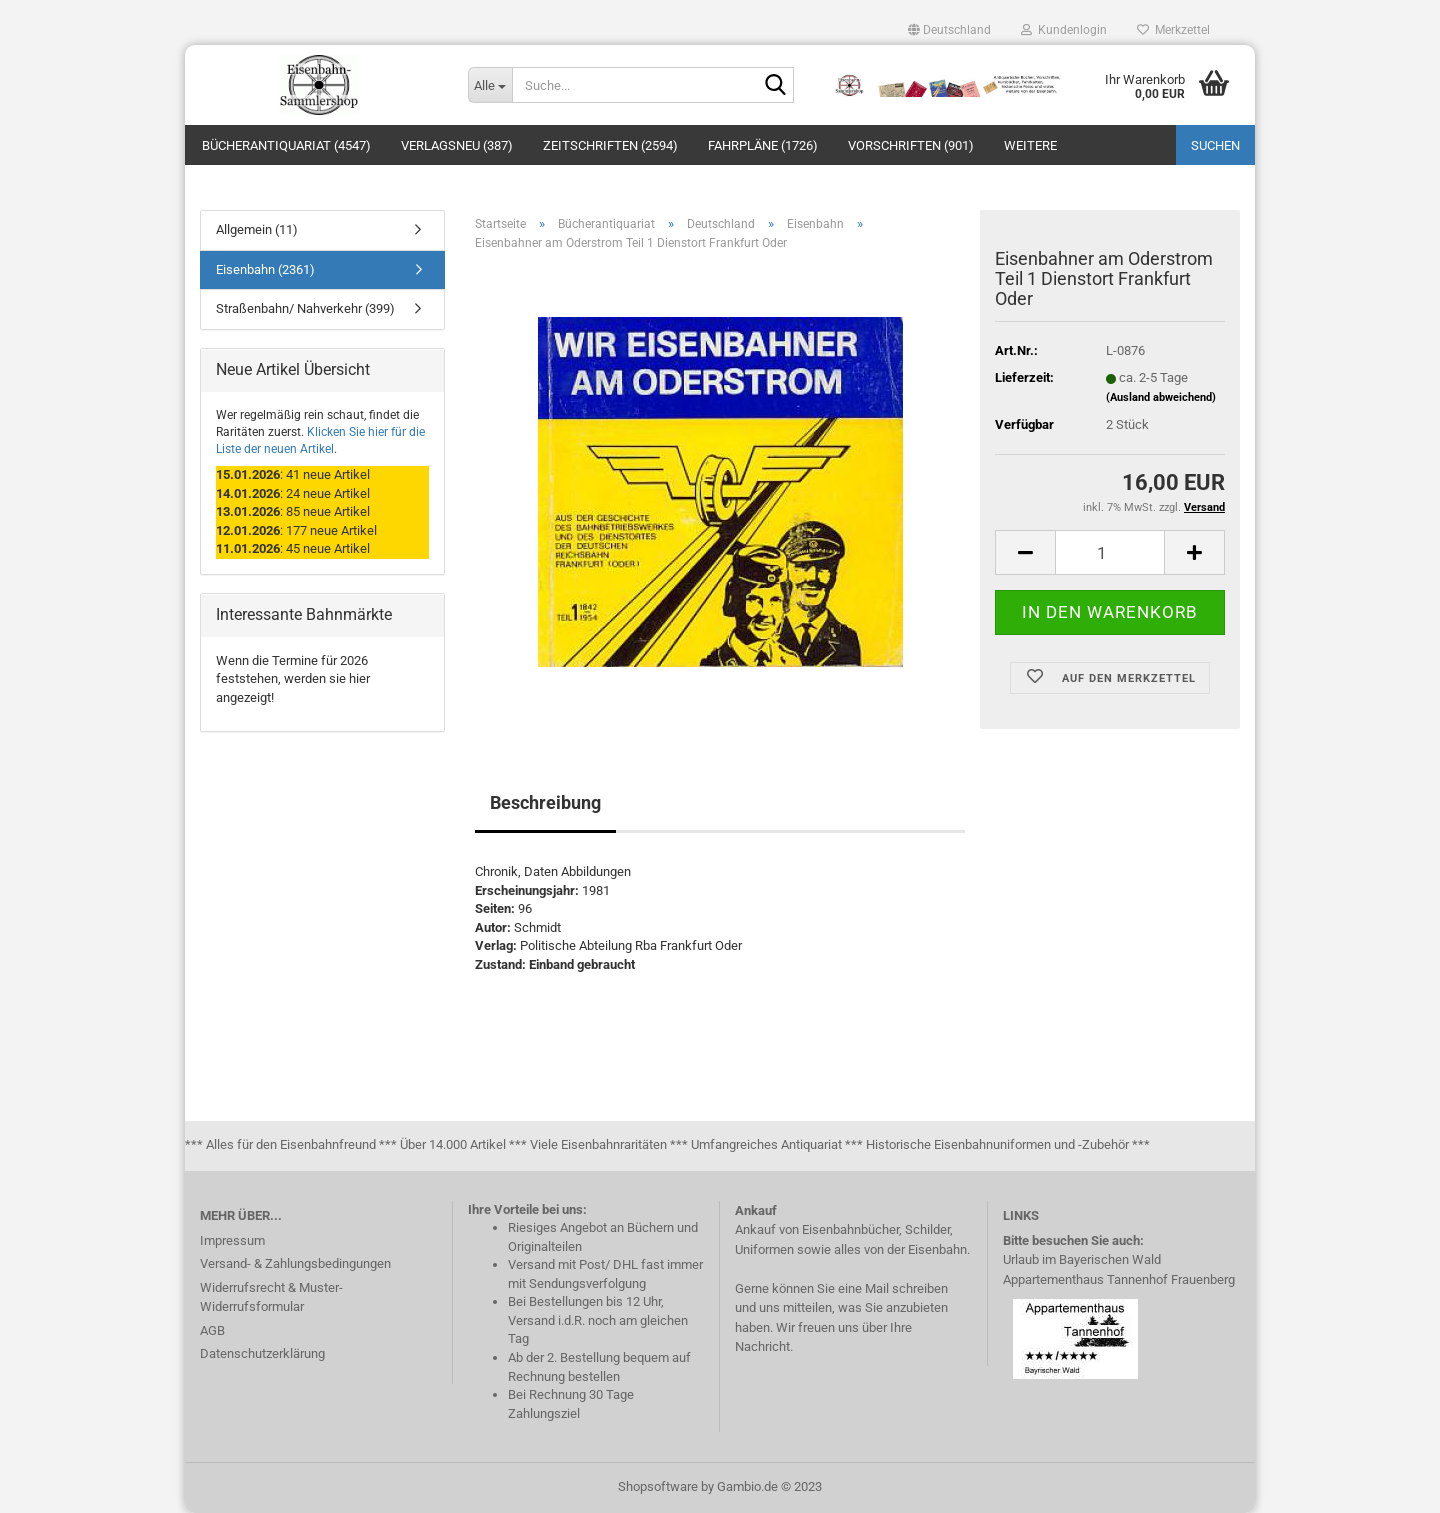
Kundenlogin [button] (1064, 30)
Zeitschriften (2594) (610, 145)
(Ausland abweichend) (1161, 397)
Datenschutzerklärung (262, 1353)
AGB (212, 1330)
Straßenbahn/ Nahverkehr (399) (305, 308)
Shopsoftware (658, 1486)
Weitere (1030, 145)
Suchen (1215, 145)
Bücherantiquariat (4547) (286, 145)
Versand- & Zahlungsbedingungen (295, 1263)
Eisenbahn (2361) (265, 269)
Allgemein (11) (257, 229)
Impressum (232, 1240)
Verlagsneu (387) (457, 145)
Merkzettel (1173, 30)
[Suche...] (490, 85)
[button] (949, 30)
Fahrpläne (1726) (763, 145)
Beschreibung (545, 802)
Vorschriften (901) (911, 145)
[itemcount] (1110, 552)
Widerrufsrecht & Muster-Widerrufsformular (271, 1297)
